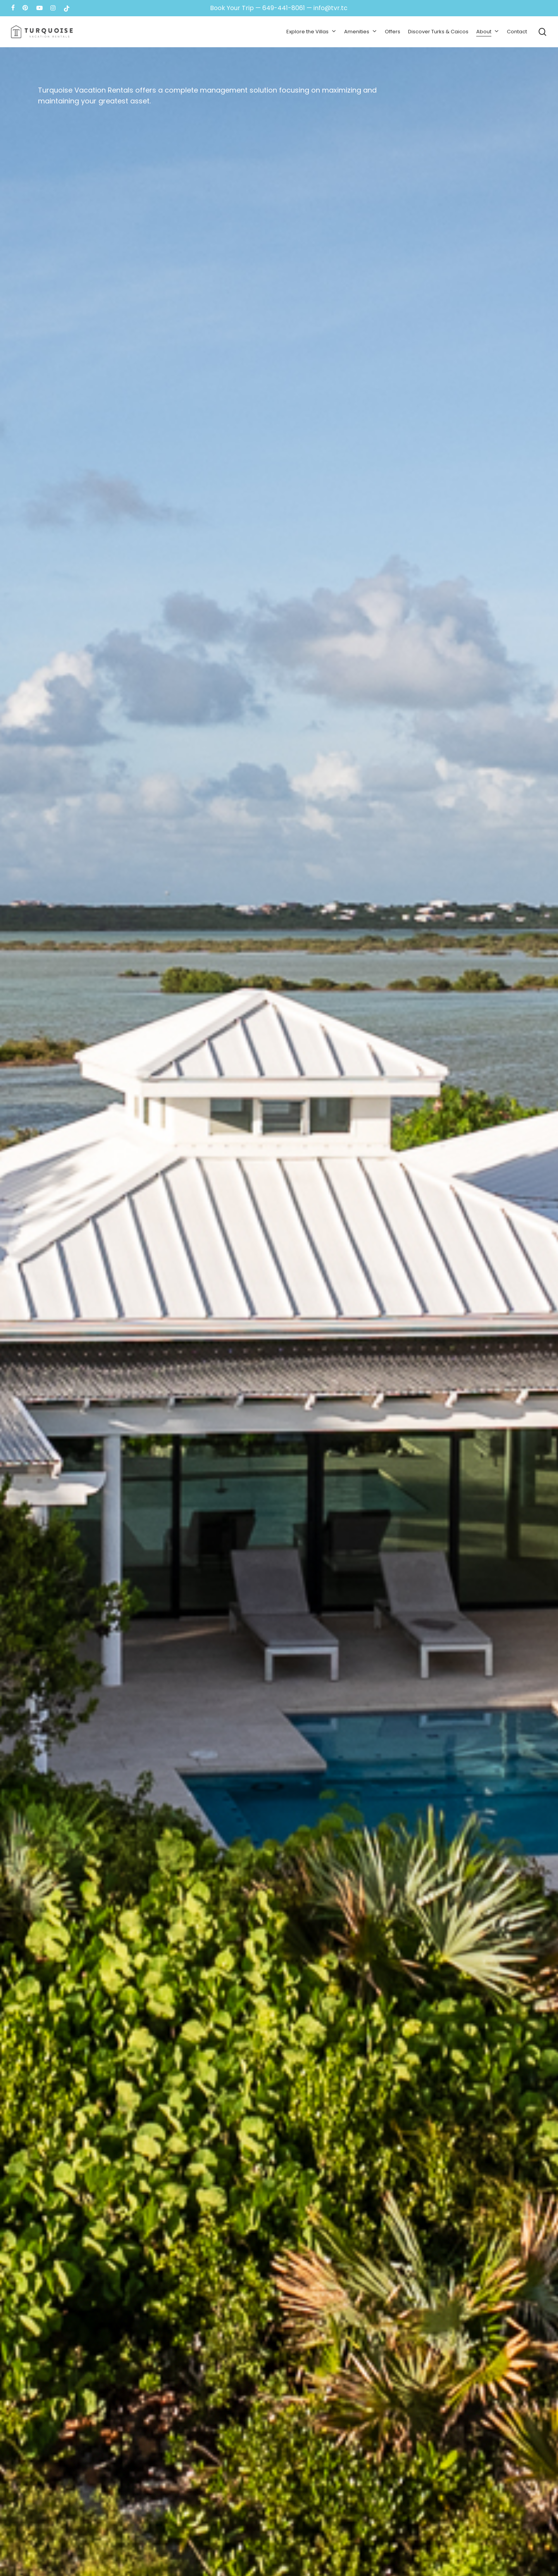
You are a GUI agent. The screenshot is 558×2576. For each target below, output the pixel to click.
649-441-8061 (283, 7)
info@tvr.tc (330, 7)
